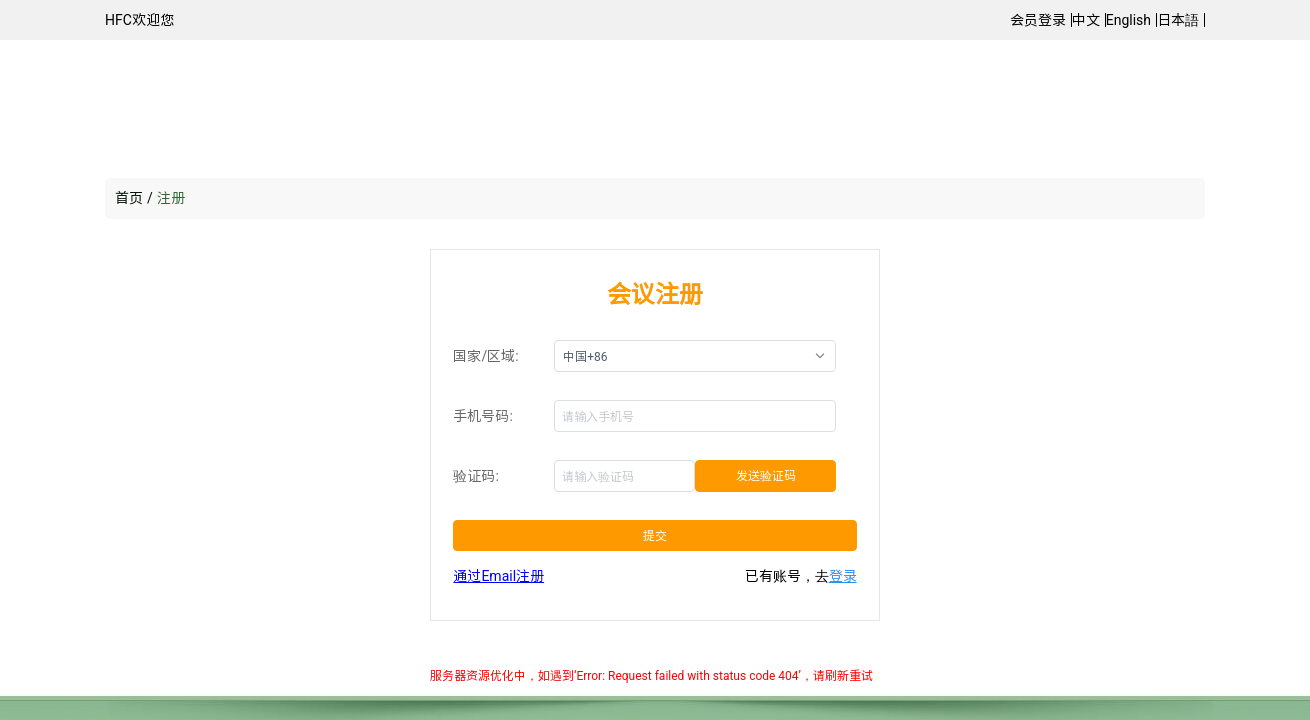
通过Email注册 (498, 576)
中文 (1086, 20)
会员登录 (1038, 20)
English (1128, 20)
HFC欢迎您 (139, 20)
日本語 (1178, 20)
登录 (843, 576)
